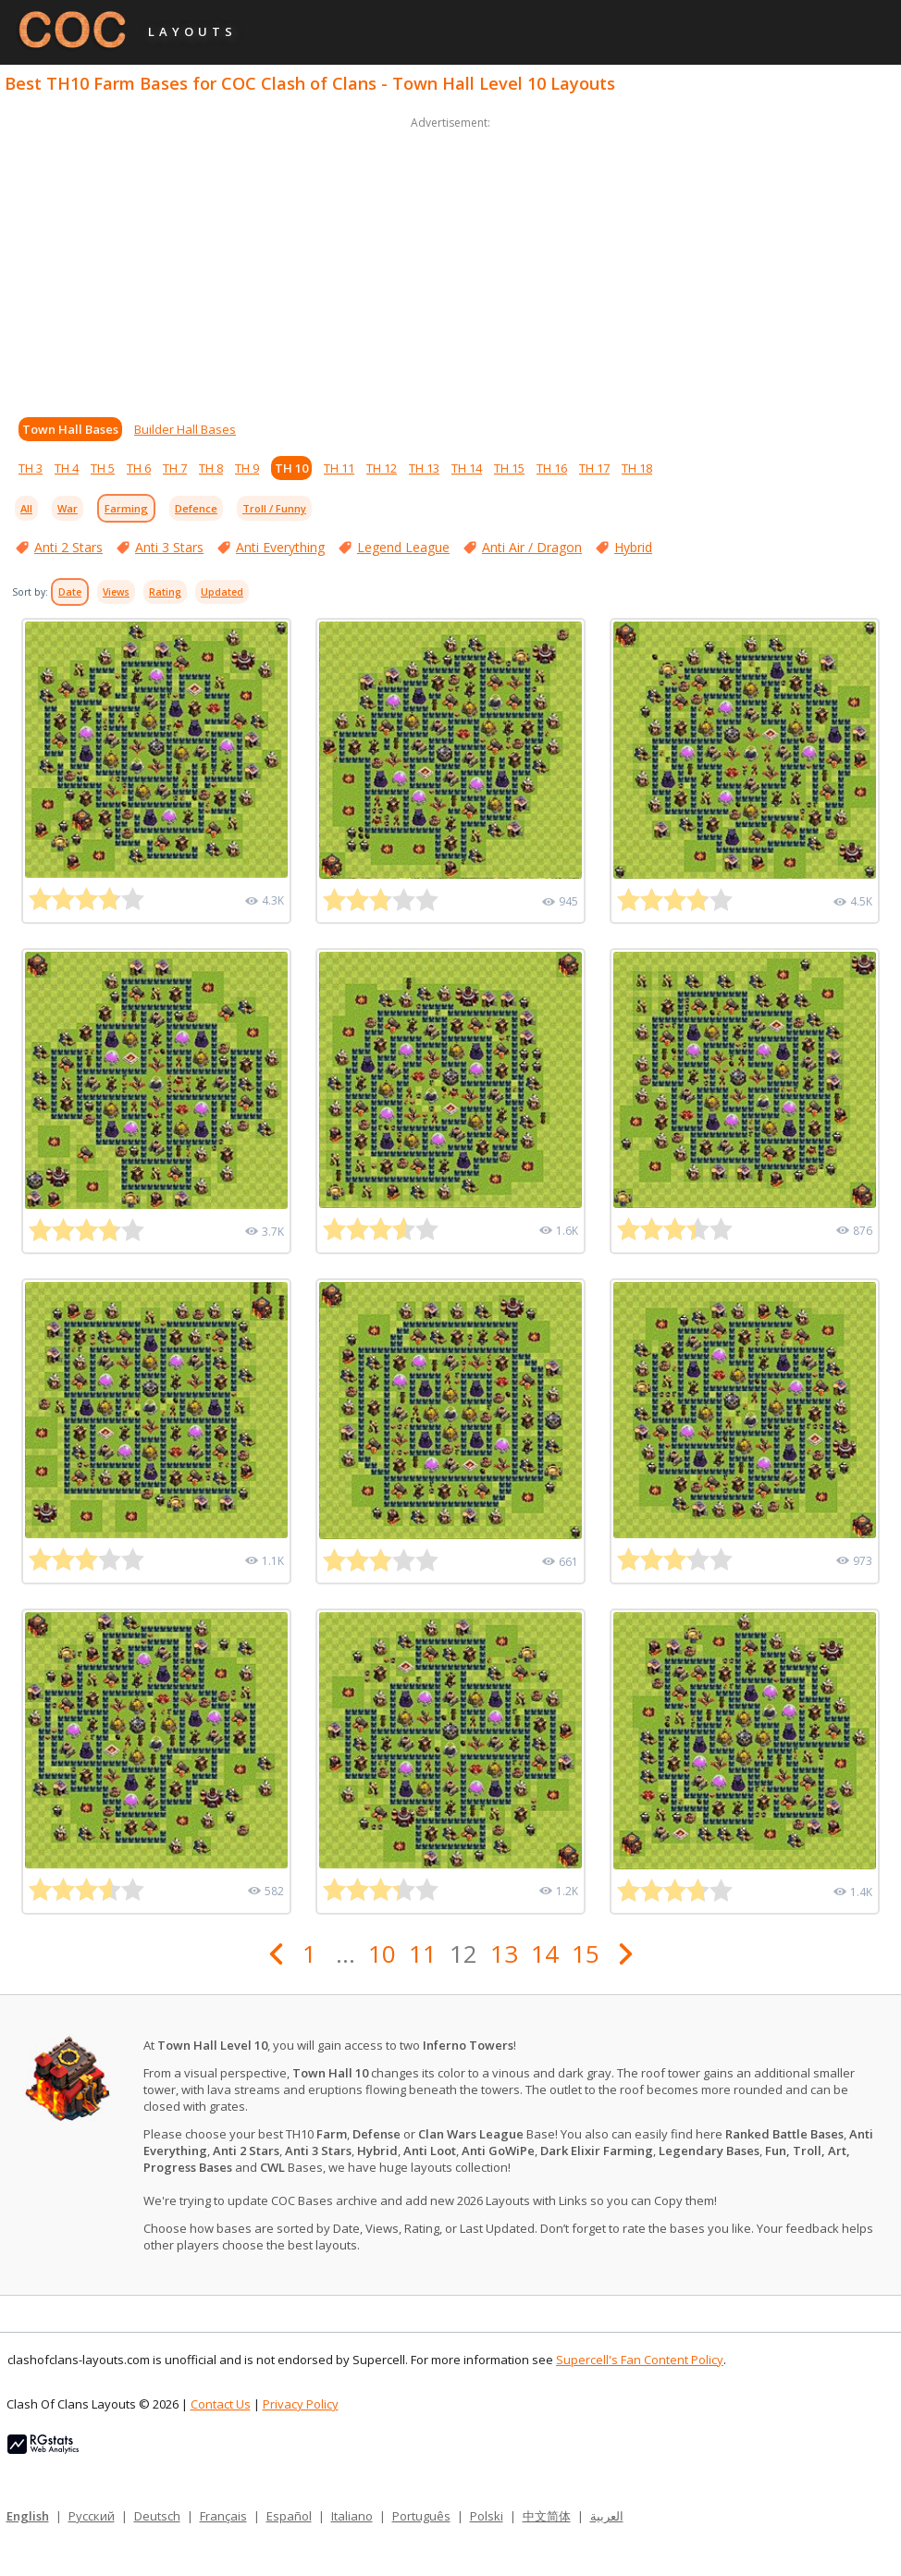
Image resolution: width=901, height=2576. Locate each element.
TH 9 (247, 468)
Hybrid (633, 547)
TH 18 (637, 468)
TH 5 (103, 468)
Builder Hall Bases (185, 429)
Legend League (403, 547)
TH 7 (175, 468)
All (26, 508)
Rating (165, 591)
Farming (126, 508)
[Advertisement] (450, 262)
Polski (486, 2516)
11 (423, 1953)
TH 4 (67, 468)
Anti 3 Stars (169, 547)
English (27, 2516)
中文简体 (547, 2516)
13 (504, 1953)
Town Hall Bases (70, 429)
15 (585, 1953)
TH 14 (466, 468)
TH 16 (552, 468)
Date (69, 591)
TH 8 (211, 468)
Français (223, 2516)
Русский (91, 2516)
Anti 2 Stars (68, 547)
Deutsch (157, 2516)
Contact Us (221, 2404)
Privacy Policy (301, 2404)
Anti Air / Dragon (532, 547)
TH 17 (594, 468)
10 (382, 1953)
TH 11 (339, 468)
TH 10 (291, 468)
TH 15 (509, 468)
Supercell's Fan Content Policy (639, 2359)
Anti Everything (280, 547)
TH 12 (381, 468)
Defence (196, 508)
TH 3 (31, 468)
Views (116, 591)
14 (545, 1953)
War (67, 508)
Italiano (352, 2516)
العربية (606, 2516)
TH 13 (424, 468)
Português (421, 2516)
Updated (222, 591)
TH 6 (139, 468)
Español (289, 2516)
